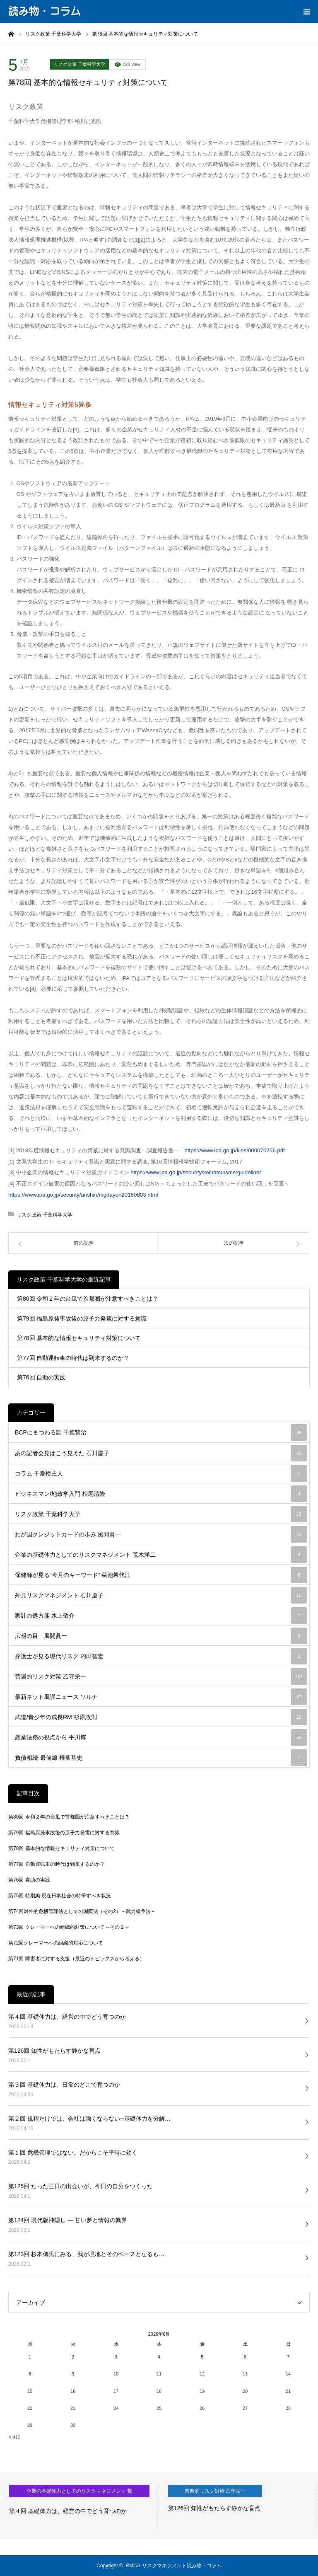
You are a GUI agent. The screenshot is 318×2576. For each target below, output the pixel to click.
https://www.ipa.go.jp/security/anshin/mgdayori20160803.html (83, 1195)
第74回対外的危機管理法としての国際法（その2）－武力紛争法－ (82, 1911)
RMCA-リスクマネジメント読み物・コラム (173, 2566)
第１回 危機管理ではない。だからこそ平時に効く (72, 2152)
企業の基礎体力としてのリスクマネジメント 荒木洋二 (161, 1554)
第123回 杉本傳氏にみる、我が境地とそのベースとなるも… (86, 2254)
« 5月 (14, 2437)
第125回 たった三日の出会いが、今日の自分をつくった (80, 2186)
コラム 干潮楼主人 (161, 1473)
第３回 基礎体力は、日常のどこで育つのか (64, 2084)
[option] (79, 2505)
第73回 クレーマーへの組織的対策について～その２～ (69, 1927)
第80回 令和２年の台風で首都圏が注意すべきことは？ (87, 1298)
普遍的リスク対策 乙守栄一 (161, 1676)
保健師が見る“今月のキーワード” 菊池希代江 (161, 1575)
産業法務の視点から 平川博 (161, 1737)
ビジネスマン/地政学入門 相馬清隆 (161, 1493)
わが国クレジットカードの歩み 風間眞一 (161, 1534)
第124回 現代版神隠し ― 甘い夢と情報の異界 (67, 2220)
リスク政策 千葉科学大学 (79, 64)
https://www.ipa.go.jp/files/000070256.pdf (235, 1150)
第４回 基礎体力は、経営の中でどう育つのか (67, 2016)
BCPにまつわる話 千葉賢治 (161, 1432)
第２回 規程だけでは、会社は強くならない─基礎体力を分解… (89, 2118)
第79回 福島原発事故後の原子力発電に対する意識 (82, 1318)
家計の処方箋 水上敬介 (161, 1615)
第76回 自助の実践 (41, 1377)
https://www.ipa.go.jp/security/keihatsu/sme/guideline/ (195, 1172)
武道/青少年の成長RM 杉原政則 (161, 1717)
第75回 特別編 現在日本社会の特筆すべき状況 (59, 1896)
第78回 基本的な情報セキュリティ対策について (79, 1338)
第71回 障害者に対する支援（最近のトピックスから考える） (76, 1959)
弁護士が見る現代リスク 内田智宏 (161, 1656)
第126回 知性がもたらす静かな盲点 (54, 2050)
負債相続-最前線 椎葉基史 (161, 1757)
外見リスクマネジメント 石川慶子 (161, 1595)
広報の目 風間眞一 (161, 1636)
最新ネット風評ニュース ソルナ (161, 1696)
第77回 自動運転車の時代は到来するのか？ (73, 1358)
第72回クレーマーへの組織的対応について (55, 1943)
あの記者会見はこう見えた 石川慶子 (161, 1453)
